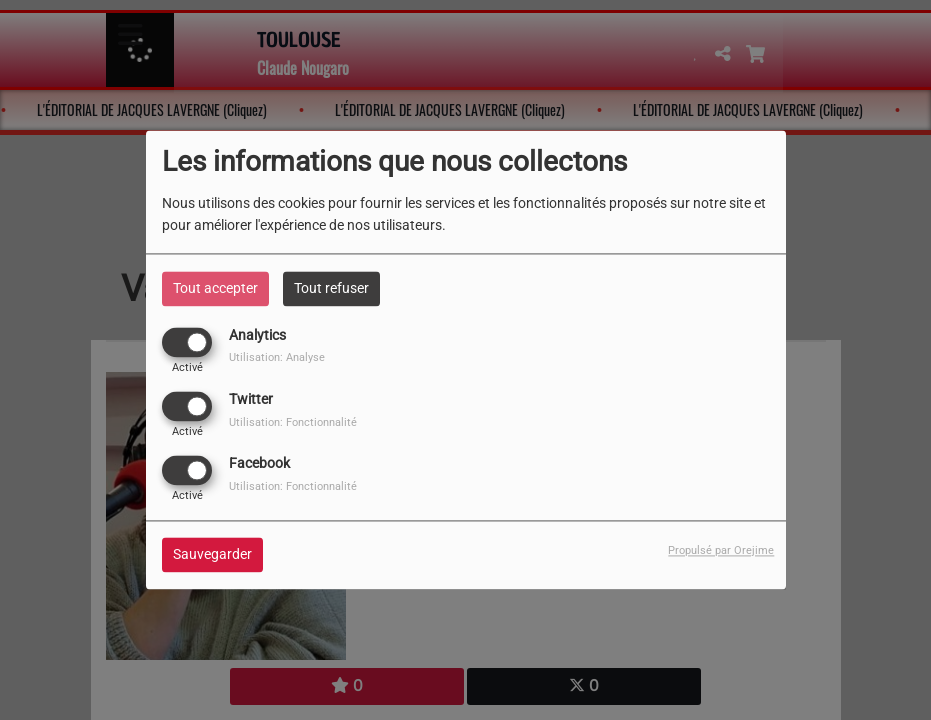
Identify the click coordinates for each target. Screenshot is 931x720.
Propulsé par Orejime (721, 551)
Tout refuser (331, 288)
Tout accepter (215, 288)
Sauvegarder (212, 555)
